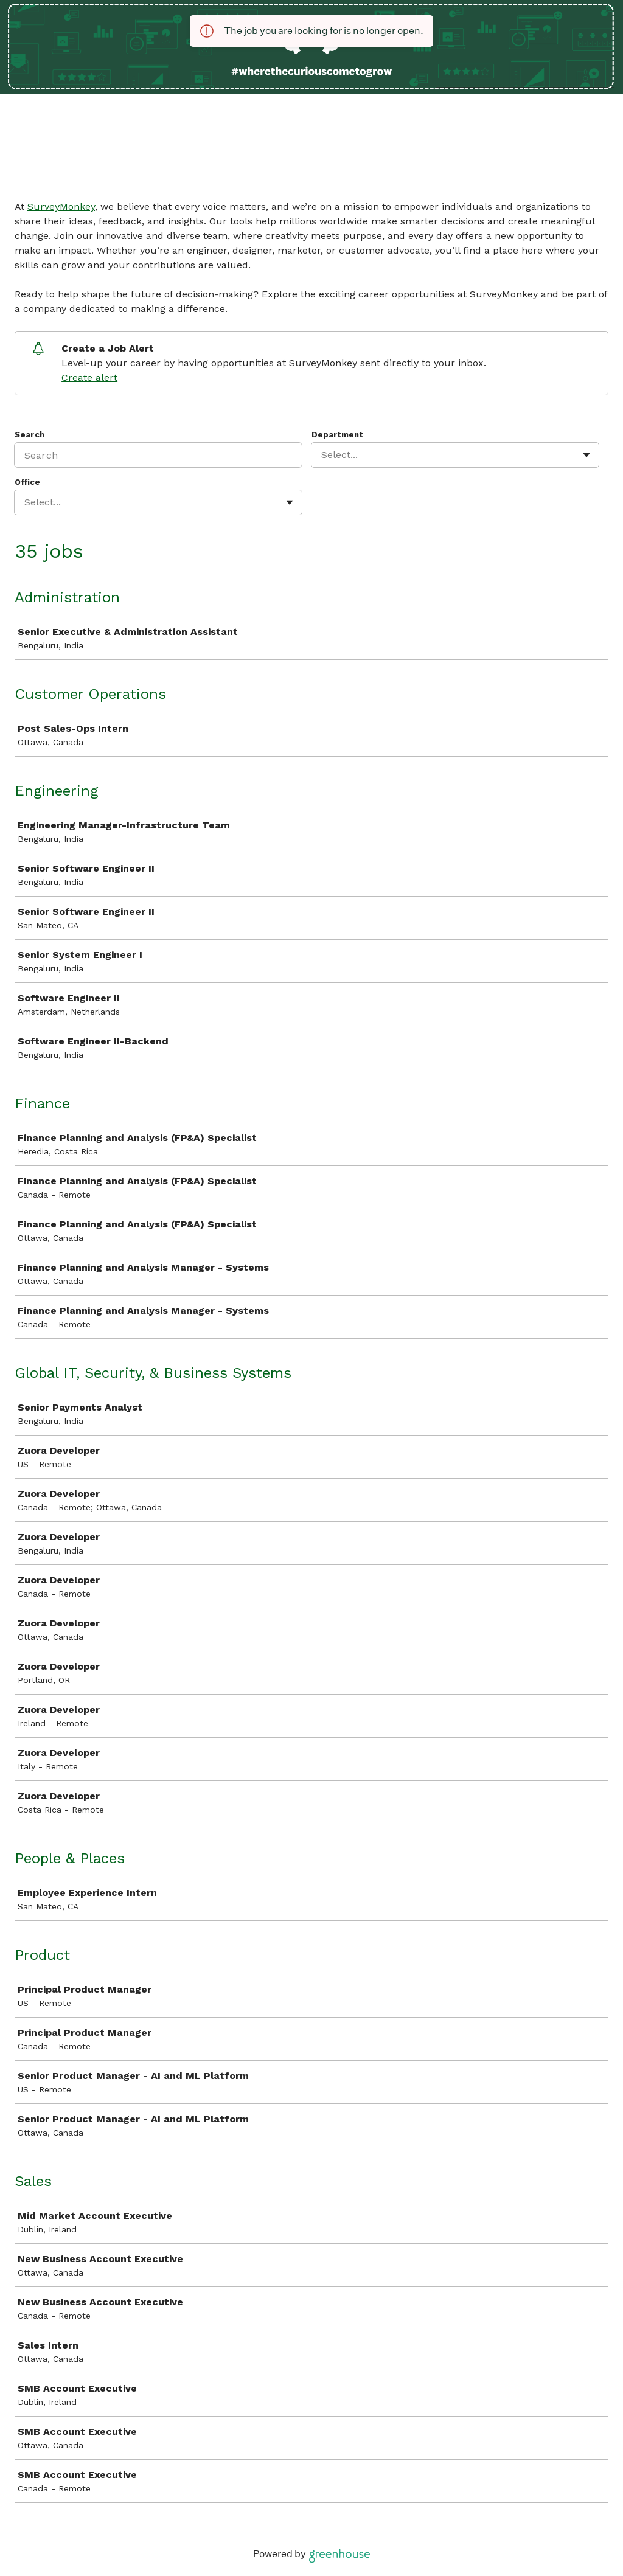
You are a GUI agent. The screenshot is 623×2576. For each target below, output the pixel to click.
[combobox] (322, 455)
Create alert (89, 377)
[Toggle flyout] (586, 455)
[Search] (158, 455)
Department (337, 434)
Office (27, 482)
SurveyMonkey (61, 206)
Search (29, 434)
